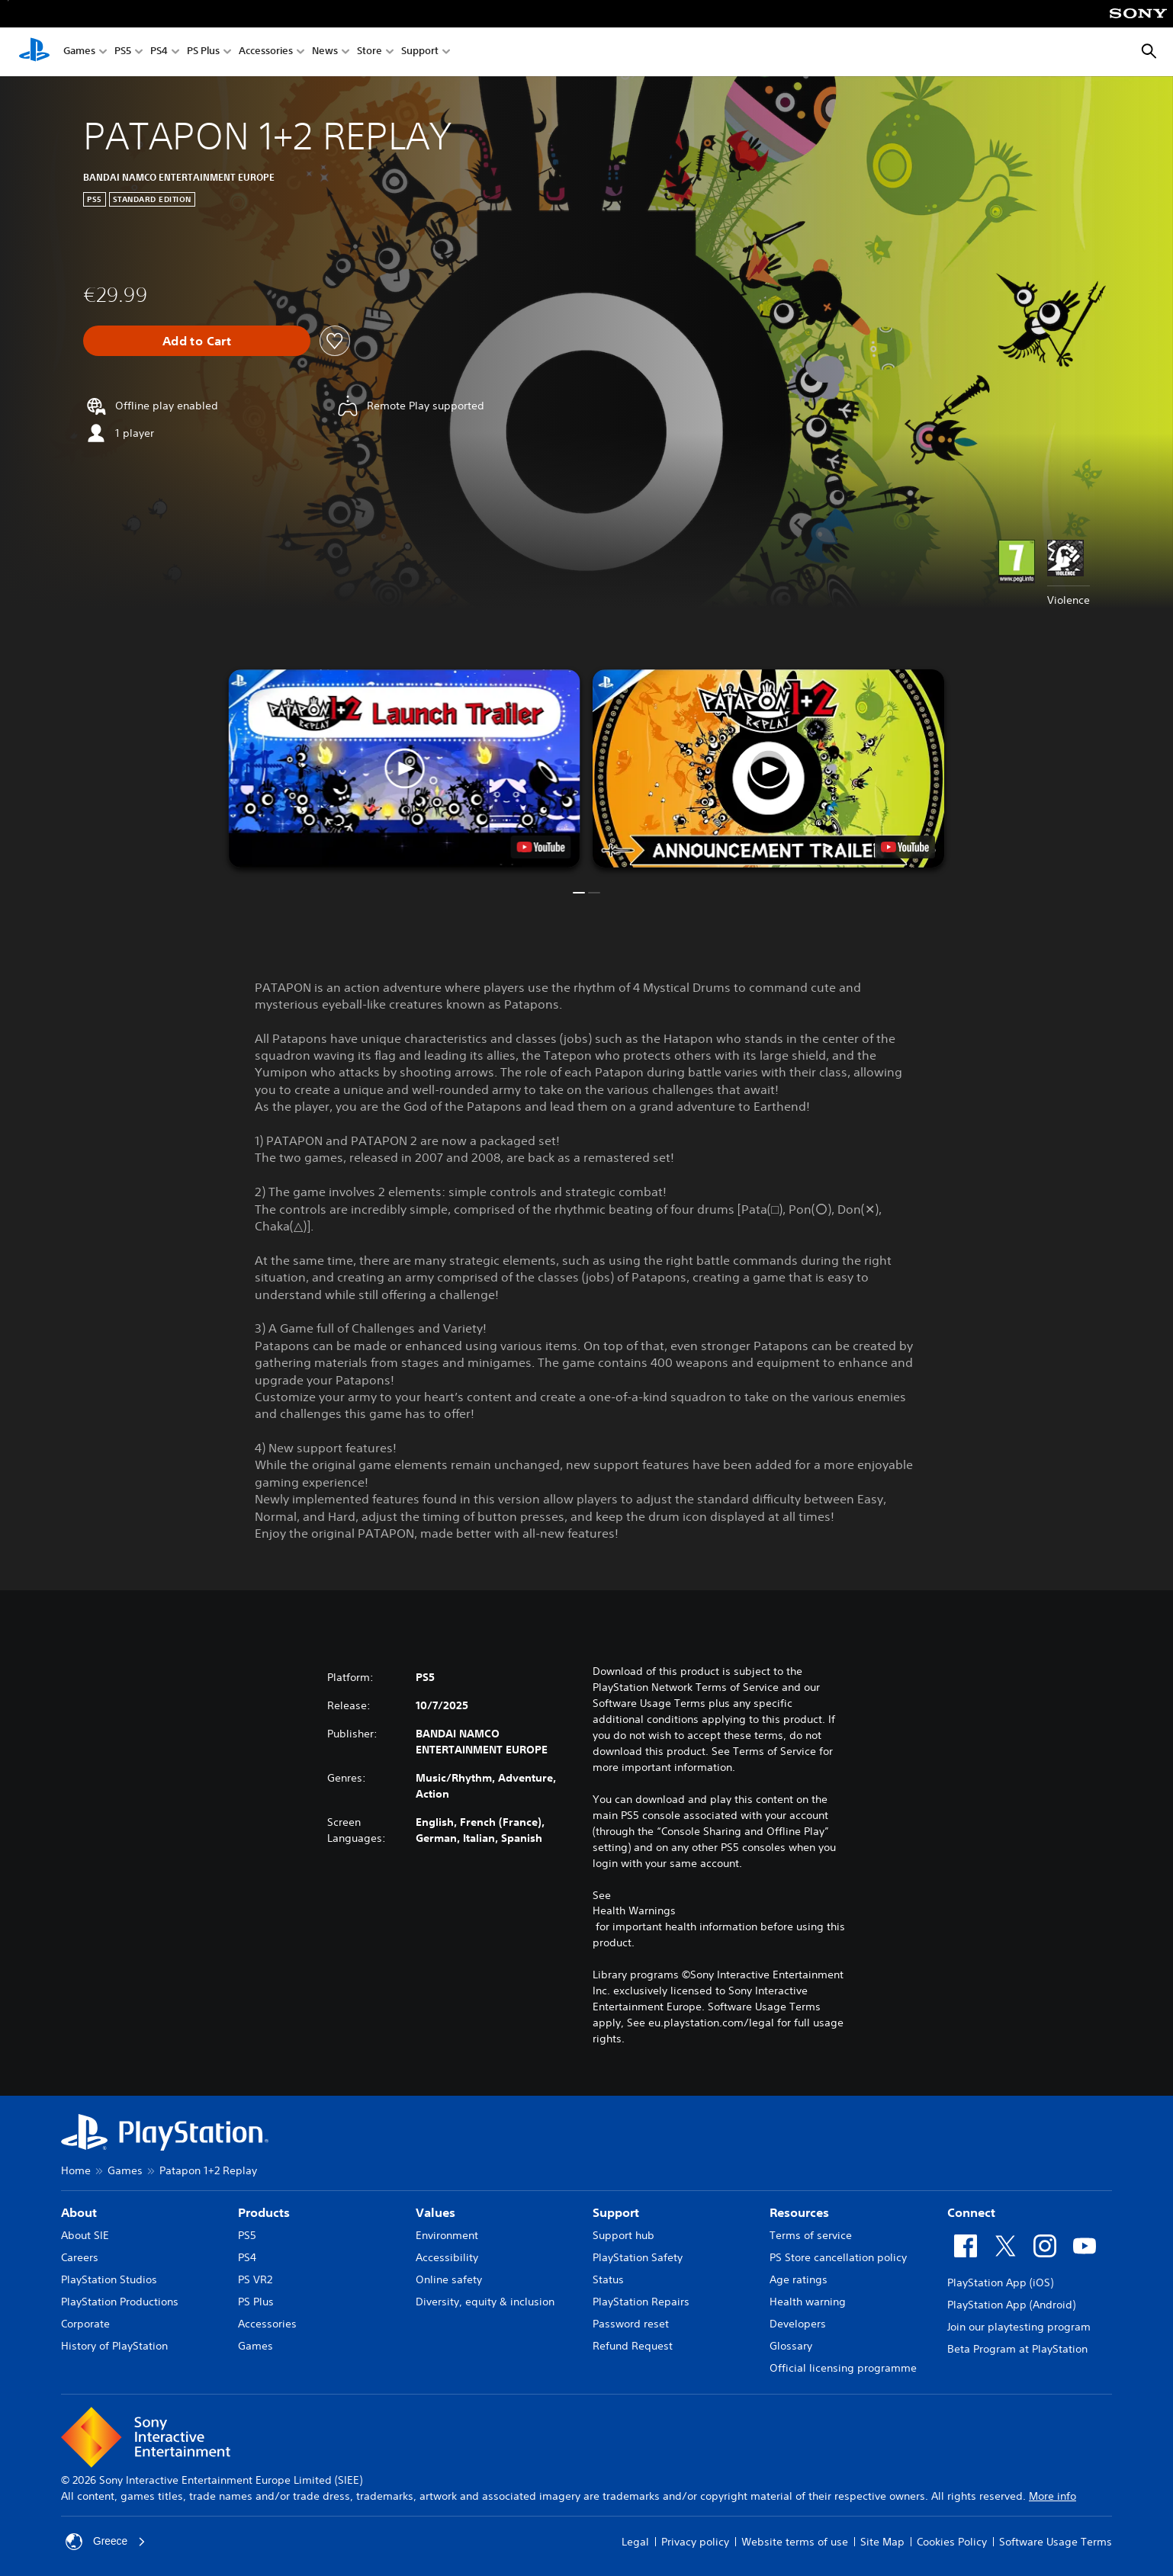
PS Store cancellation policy (838, 2257)
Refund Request (633, 2346)
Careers (79, 2257)
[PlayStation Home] (34, 51)
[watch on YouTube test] (541, 847)
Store (369, 52)
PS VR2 (255, 2279)
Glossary (791, 2346)
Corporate (85, 2324)
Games (79, 52)
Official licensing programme (843, 2368)
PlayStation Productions (119, 2301)
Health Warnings (634, 1910)
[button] (404, 768)
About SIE (85, 2235)
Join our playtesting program (1019, 2327)
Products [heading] (264, 2212)
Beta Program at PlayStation (1017, 2349)
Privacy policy (695, 2542)
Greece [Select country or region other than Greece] (106, 2542)
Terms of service (811, 2235)
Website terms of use (794, 2542)
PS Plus (203, 52)
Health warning (808, 2301)
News (325, 52)
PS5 (122, 52)
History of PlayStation (114, 2346)
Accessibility (447, 2257)
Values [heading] (435, 2212)
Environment (447, 2235)
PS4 (159, 52)
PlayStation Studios (109, 2279)
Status (608, 2279)
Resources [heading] (799, 2212)
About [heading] (79, 2212)
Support (420, 52)
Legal (635, 2542)
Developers (798, 2324)
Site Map (882, 2542)
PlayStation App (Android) (1011, 2304)
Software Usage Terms (1055, 2542)
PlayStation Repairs (641, 2301)
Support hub (623, 2235)
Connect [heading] (971, 2212)
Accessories (266, 52)
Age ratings (799, 2279)
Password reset (631, 2324)
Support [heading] (616, 2212)
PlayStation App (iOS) (1000, 2282)
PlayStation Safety (638, 2257)
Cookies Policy (952, 2542)
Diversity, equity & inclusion (485, 2301)
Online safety (449, 2279)
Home (76, 2170)
